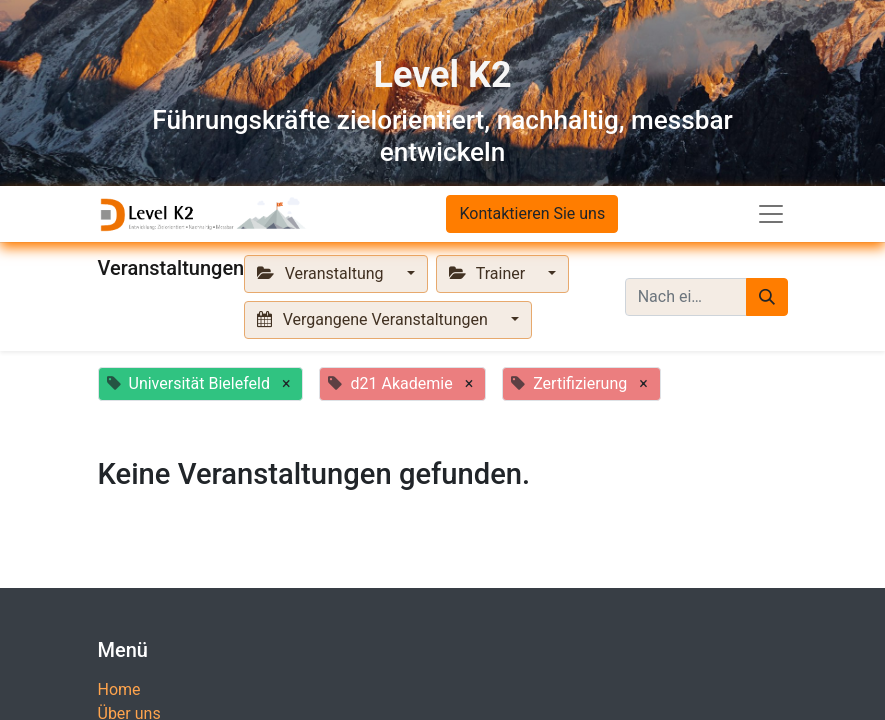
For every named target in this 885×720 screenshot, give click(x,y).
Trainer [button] (489, 273)
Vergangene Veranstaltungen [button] (374, 319)
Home (119, 689)
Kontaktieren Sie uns (532, 213)
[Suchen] (767, 297)
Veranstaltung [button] (322, 273)
